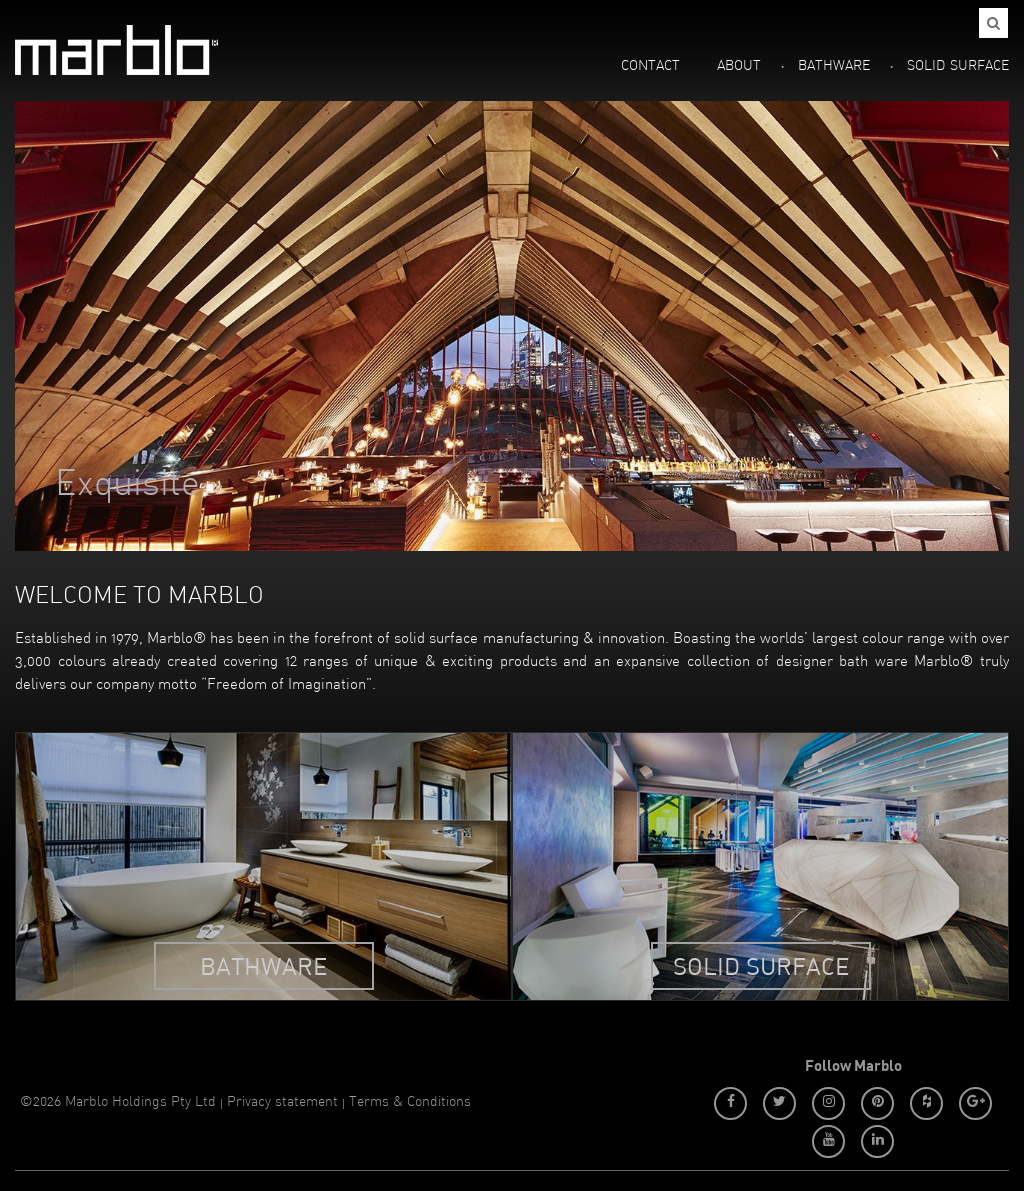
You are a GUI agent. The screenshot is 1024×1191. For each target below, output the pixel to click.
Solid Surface (761, 965)
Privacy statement (282, 1102)
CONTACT (650, 66)
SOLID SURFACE (958, 66)
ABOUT (739, 66)
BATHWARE (834, 66)
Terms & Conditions (410, 1102)
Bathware (263, 965)
